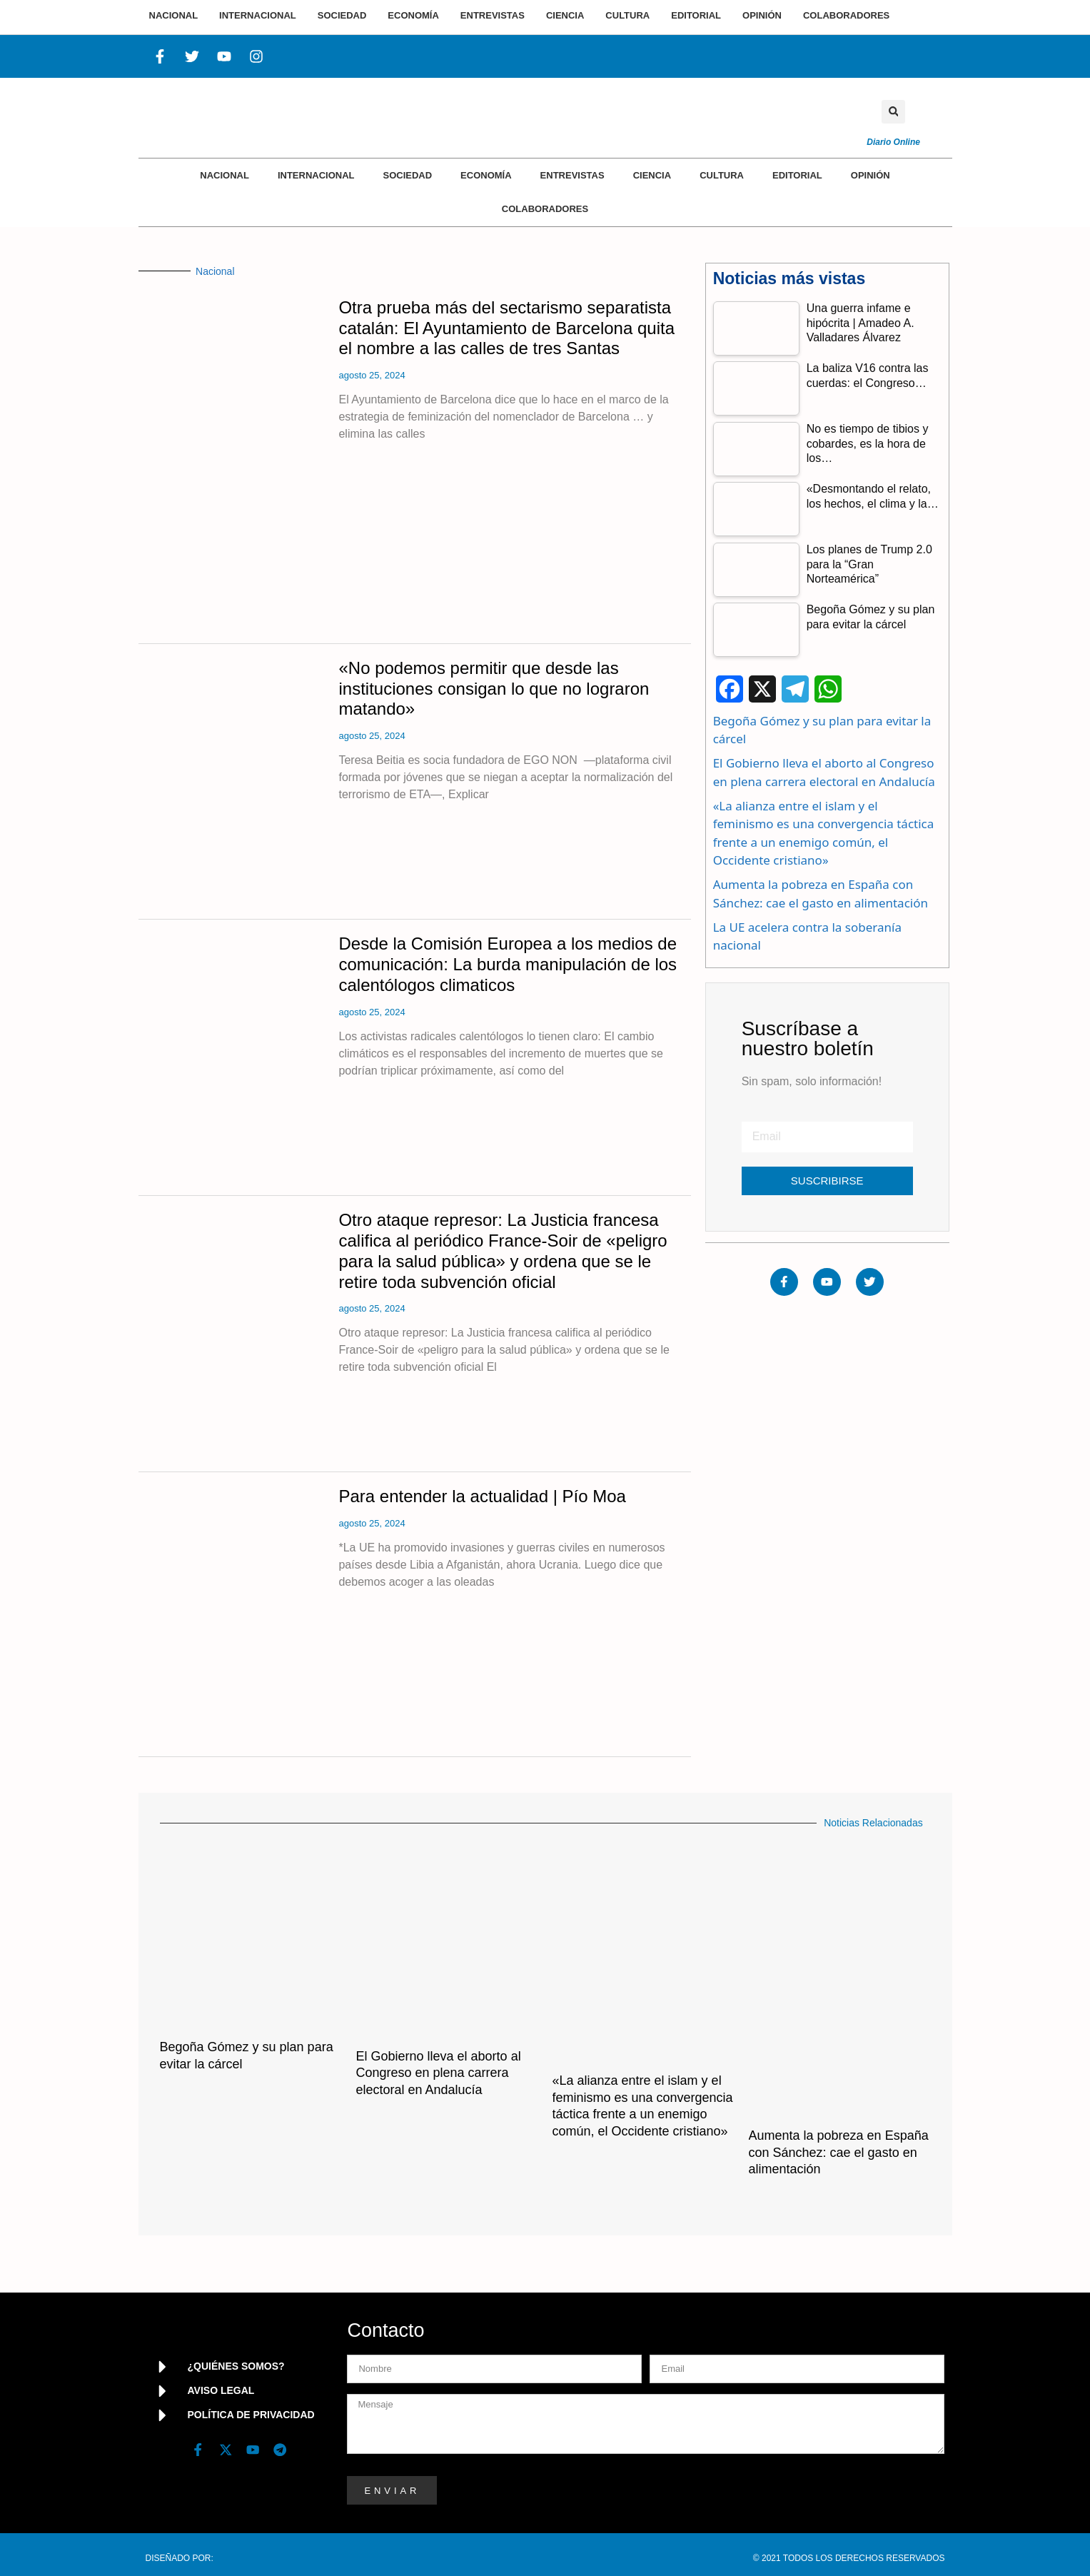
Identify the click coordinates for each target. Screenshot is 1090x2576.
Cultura (722, 175)
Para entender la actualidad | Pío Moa (482, 1496)
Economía (486, 175)
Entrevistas (572, 175)
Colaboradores (545, 208)
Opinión (870, 175)
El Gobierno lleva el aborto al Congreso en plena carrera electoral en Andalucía (438, 2073)
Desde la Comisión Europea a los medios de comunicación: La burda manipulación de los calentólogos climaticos (507, 964)
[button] (893, 112)
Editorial (797, 175)
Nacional (224, 175)
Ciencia (652, 175)
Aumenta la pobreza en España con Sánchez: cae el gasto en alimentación (839, 2152)
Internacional (316, 175)
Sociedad (407, 175)
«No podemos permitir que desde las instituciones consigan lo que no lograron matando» (493, 688)
